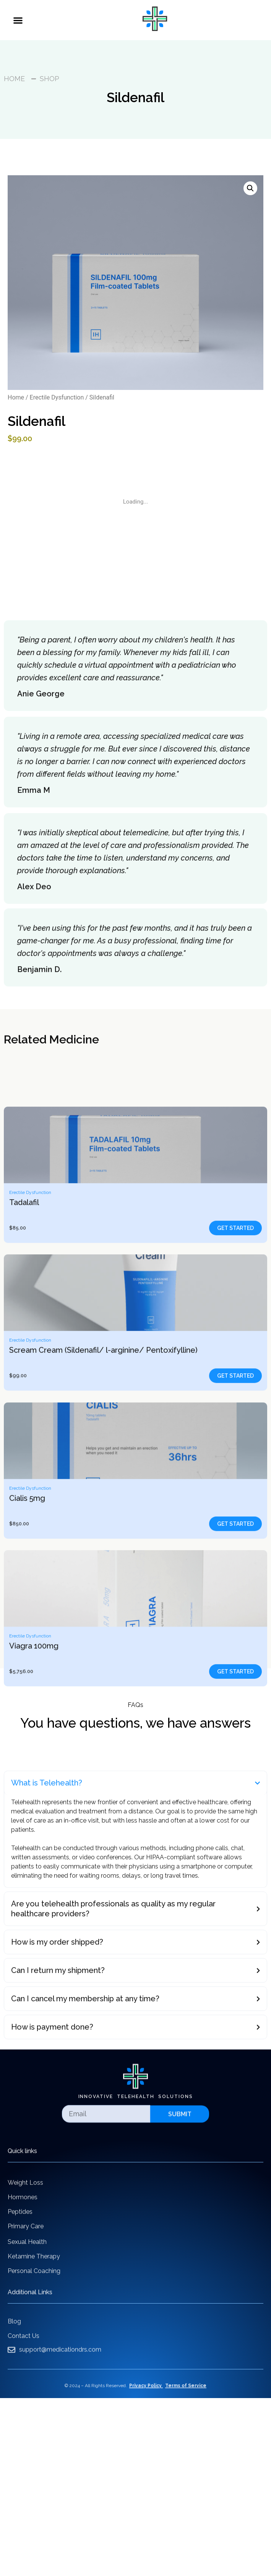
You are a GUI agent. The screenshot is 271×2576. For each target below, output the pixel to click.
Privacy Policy (145, 2395)
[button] (17, 20)
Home (16, 397)
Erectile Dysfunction (57, 397)
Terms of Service (185, 2395)
